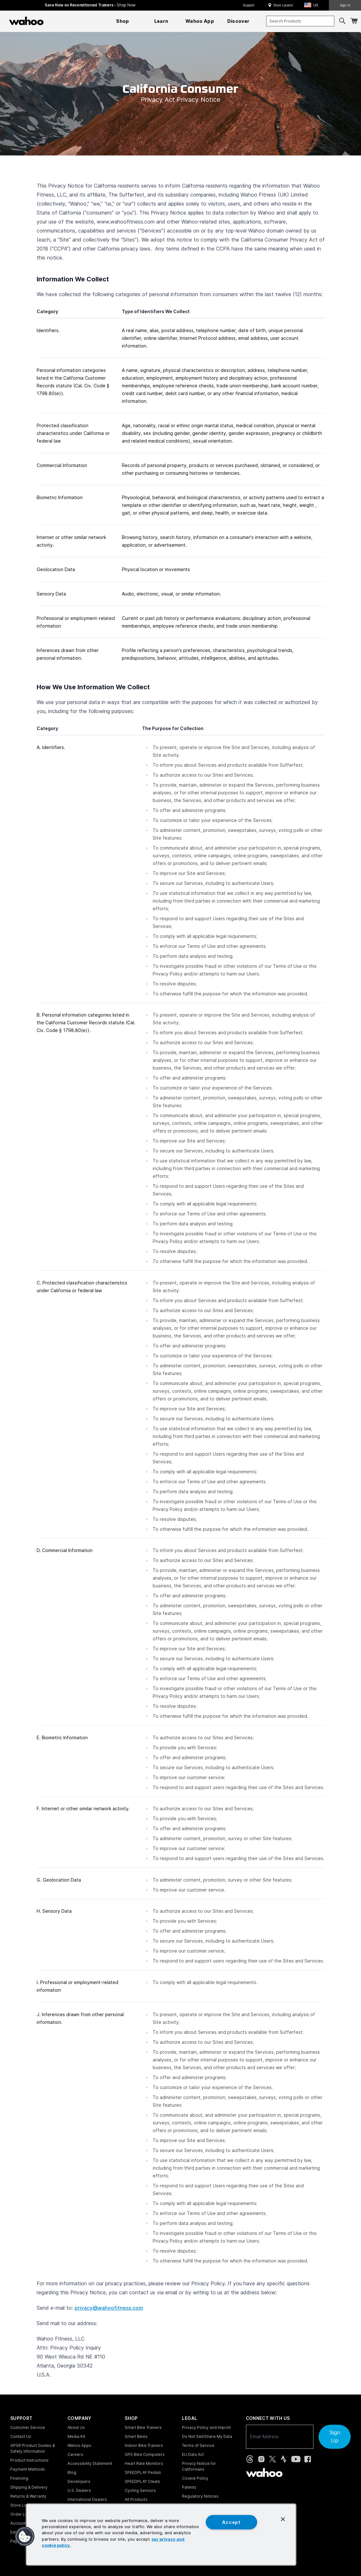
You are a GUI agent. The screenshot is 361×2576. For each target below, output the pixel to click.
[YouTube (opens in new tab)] (296, 2459)
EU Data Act (193, 2454)
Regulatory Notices (200, 2496)
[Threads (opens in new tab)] (250, 2459)
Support (249, 5)
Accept (231, 2522)
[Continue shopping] (54, 21)
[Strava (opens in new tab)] (283, 2459)
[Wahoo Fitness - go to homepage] (264, 2472)
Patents (189, 2487)
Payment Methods (27, 2469)
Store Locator (283, 5)
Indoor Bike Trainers (144, 2445)
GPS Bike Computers (145, 2454)
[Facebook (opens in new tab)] (307, 2459)
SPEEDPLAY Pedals (143, 2472)
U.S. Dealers (79, 2490)
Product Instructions (29, 2460)
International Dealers (87, 2499)
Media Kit (76, 2436)
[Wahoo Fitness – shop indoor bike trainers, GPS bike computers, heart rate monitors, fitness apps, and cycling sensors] (26, 21)
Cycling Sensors (140, 2490)
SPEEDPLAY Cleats (142, 2481)
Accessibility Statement (90, 2463)
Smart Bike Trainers (143, 2427)
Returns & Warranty (28, 2496)
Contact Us (20, 2436)
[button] (313, 5)
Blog (72, 2472)
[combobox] (300, 21)
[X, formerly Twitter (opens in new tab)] (272, 2459)
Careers (75, 2454)
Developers (79, 2481)
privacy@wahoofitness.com (109, 2308)
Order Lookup (23, 2514)
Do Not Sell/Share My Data (207, 2436)
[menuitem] (123, 21)
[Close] (283, 2519)
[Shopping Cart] (353, 21)
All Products (136, 2499)
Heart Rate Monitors (144, 2463)
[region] (161, 2534)
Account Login (23, 2523)
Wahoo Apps (79, 2445)
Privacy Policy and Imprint (206, 2427)
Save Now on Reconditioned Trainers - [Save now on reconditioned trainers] (90, 5)
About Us (76, 2427)
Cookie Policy (195, 2478)
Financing (19, 2478)
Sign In (345, 5)
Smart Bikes (136, 2436)
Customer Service (27, 2427)
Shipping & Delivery (29, 2487)
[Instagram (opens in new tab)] (261, 2459)
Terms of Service (198, 2445)
